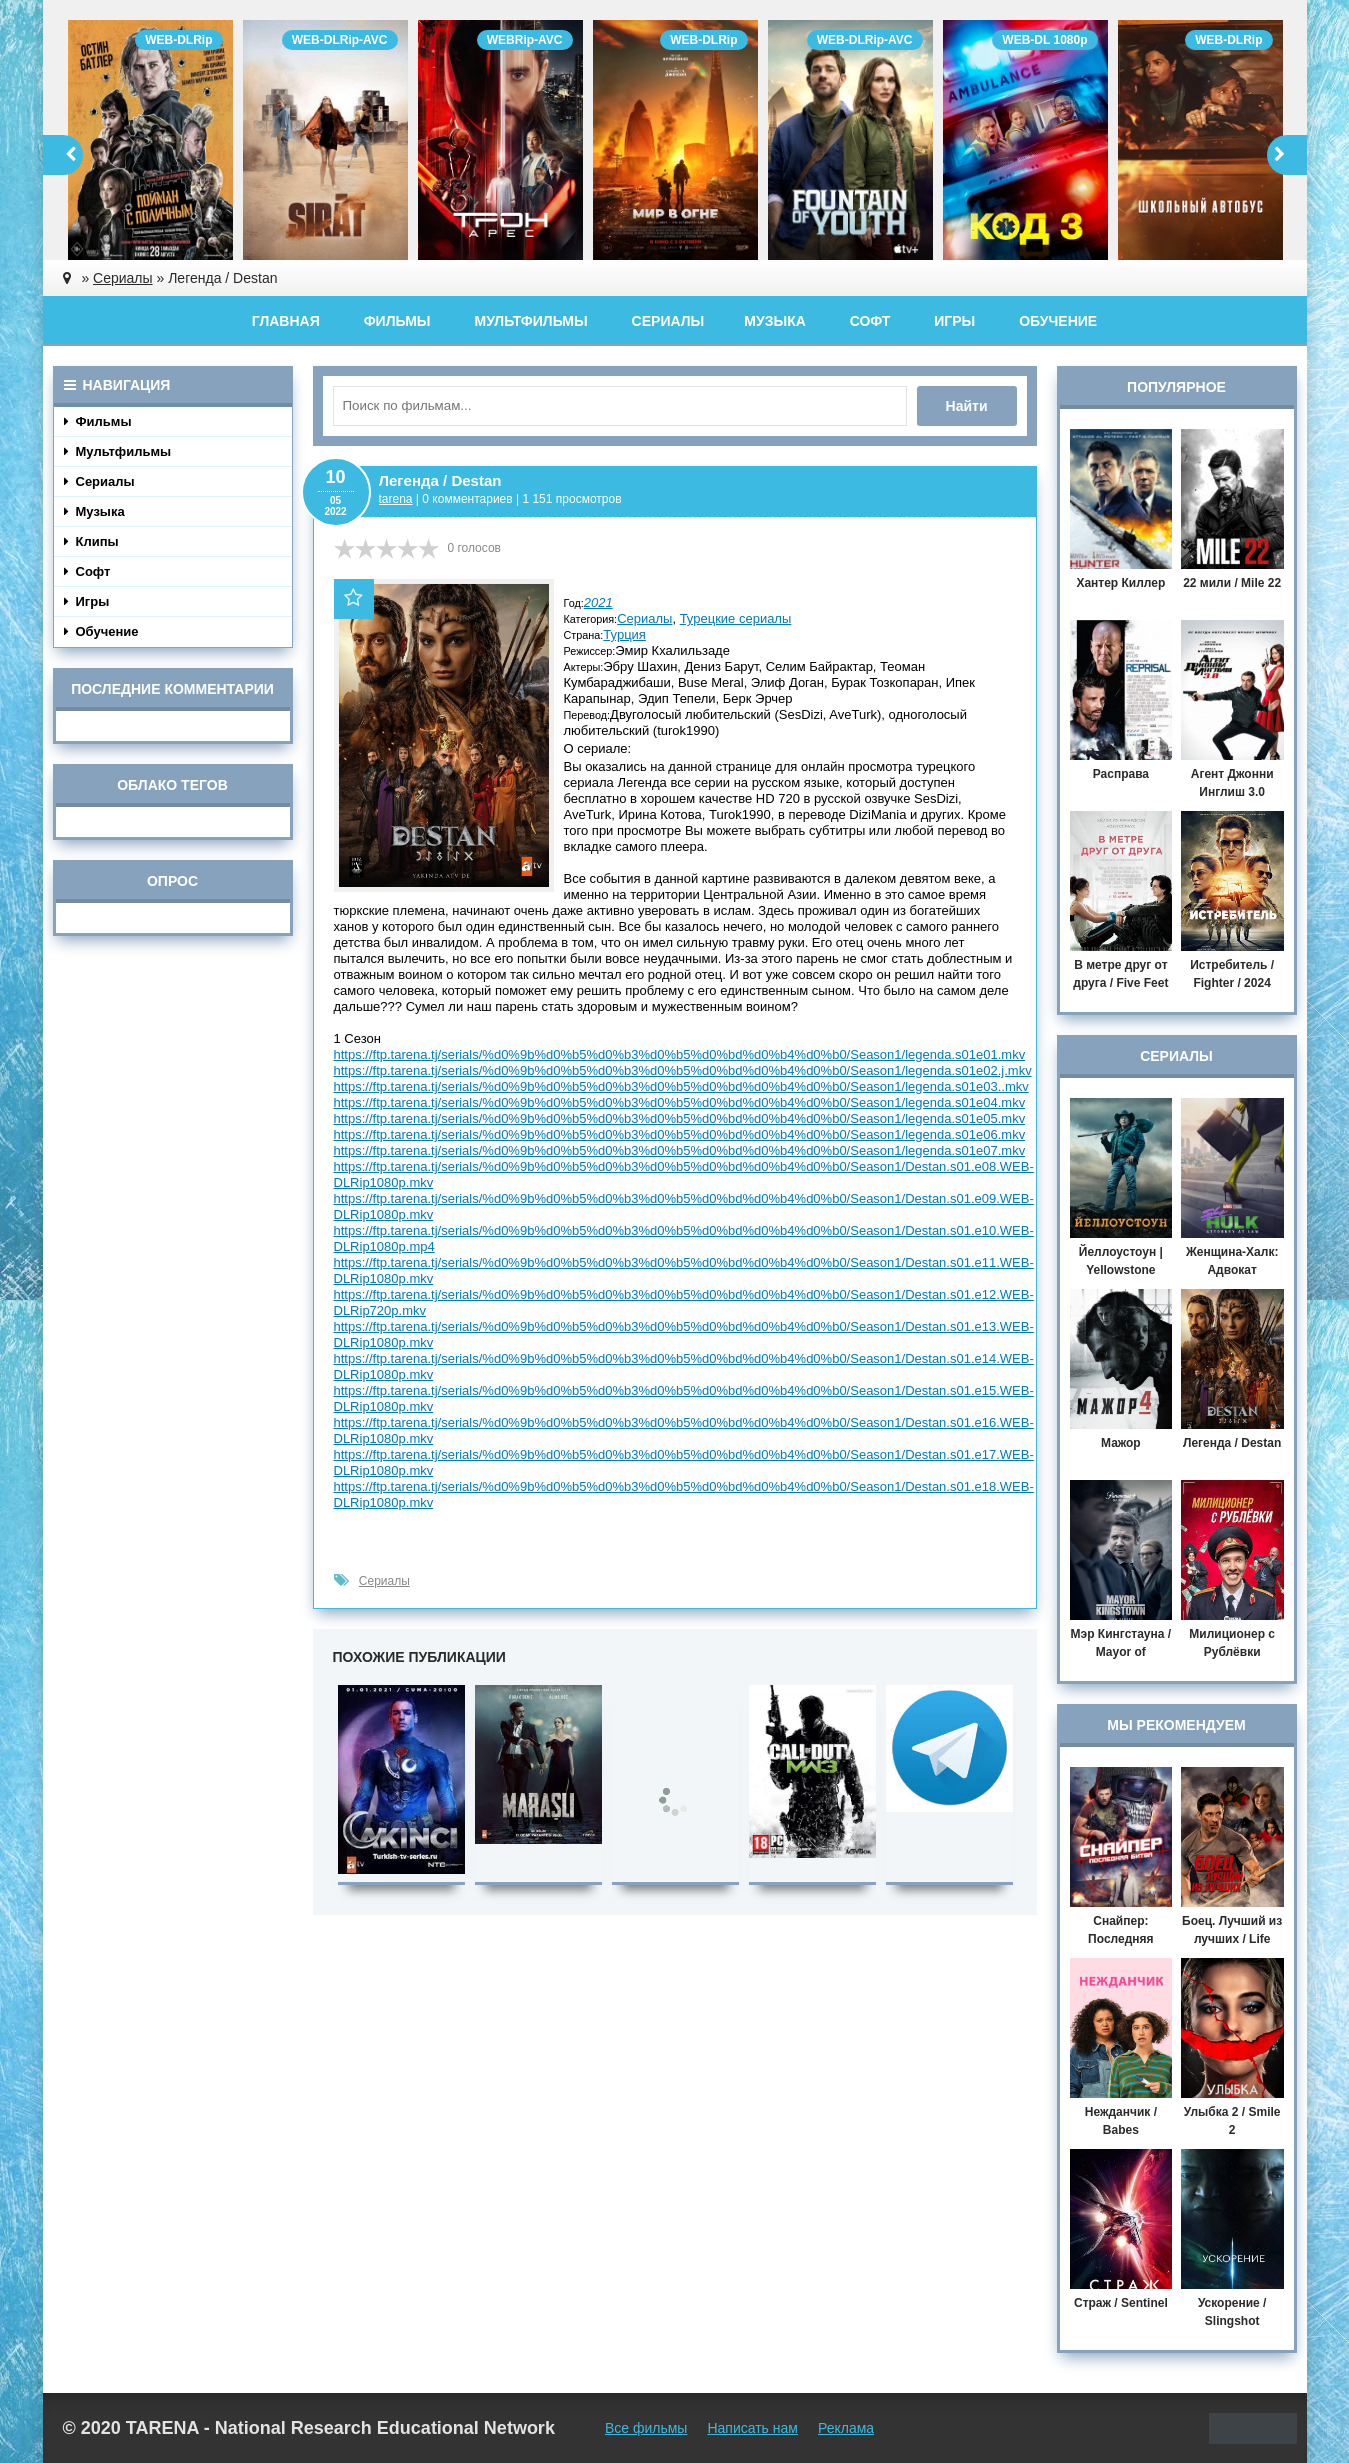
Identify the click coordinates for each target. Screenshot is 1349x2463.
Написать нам (752, 2428)
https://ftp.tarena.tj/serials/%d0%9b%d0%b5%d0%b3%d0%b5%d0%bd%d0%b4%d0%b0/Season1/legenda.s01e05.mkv (680, 1118)
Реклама (846, 2428)
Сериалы (668, 321)
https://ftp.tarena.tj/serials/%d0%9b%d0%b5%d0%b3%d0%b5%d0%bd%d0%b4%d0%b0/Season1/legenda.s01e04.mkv (680, 1102)
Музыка (775, 321)
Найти (967, 406)
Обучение (1058, 321)
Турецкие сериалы (736, 618)
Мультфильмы (530, 321)
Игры (954, 321)
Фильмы (397, 321)
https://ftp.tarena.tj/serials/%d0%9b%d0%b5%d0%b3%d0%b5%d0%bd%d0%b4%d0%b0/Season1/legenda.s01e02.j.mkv (683, 1070)
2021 (598, 602)
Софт (870, 321)
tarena (396, 499)
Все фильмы (646, 2428)
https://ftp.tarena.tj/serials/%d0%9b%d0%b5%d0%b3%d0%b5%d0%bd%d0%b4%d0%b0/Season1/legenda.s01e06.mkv (680, 1134)
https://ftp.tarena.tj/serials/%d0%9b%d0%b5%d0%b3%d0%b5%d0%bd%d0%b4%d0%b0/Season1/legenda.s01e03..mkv (681, 1086)
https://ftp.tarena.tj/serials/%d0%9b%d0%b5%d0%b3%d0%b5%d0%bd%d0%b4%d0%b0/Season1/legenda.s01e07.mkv (680, 1150)
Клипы (91, 541)
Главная (286, 321)
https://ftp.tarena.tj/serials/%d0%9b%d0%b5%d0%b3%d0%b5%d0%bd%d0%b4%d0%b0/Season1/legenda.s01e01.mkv (680, 1054)
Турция (624, 634)
